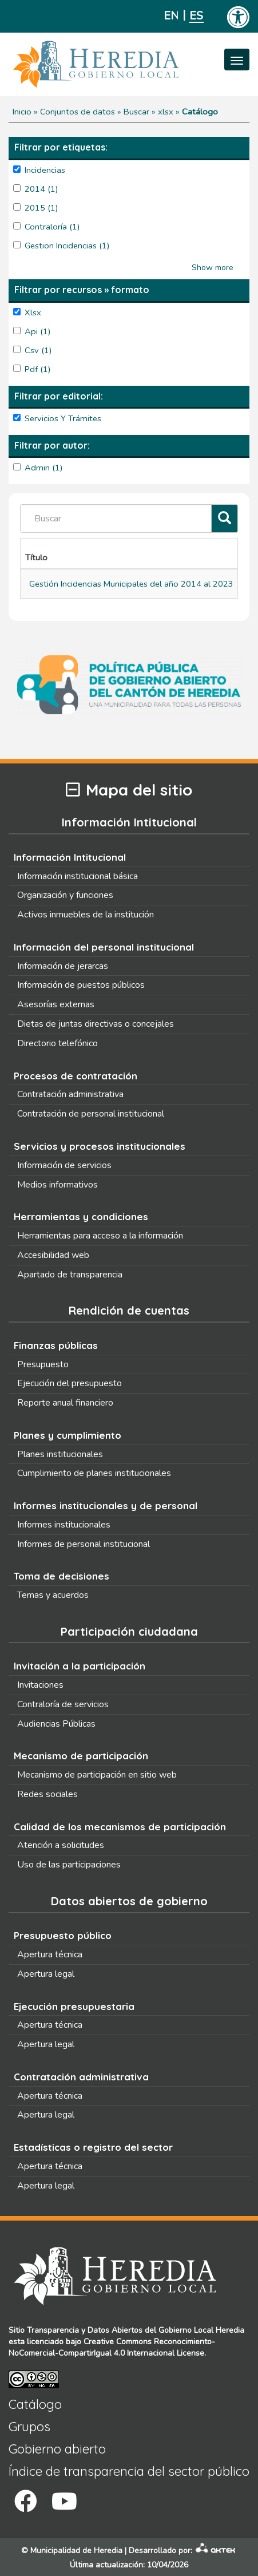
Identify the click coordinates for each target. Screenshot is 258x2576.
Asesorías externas (55, 1004)
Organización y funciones (65, 895)
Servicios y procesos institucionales (99, 1146)
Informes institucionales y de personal (105, 1505)
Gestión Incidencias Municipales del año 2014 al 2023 (131, 583)
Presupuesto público (63, 1935)
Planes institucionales (60, 1454)
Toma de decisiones (61, 1576)
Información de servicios (64, 1165)
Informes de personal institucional (83, 1544)
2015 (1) (41, 207)
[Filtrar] (224, 518)
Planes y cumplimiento (67, 1435)
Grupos (29, 2427)
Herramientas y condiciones (81, 1216)
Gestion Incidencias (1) (67, 245)
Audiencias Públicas (56, 1724)
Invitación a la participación (79, 1666)
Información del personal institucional (104, 947)
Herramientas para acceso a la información (100, 1235)
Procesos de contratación (75, 1076)
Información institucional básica (77, 876)
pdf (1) (38, 369)
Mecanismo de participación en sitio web (97, 1774)
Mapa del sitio (129, 790)
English (171, 15)
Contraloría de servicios (63, 1704)
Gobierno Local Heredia (201, 2330)
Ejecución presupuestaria (74, 2006)
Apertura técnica (49, 1954)
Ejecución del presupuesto (69, 1383)
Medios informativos (57, 1184)
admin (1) (44, 467)
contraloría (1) (52, 226)
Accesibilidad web (53, 1255)
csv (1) (38, 350)
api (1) (38, 331)
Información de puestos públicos (81, 985)
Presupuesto (43, 1364)
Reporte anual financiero (65, 1402)
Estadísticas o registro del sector (93, 2147)
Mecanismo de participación (81, 1756)
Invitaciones (40, 1685)
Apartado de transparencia (69, 1274)
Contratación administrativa (70, 1094)
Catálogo (35, 2404)
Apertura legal (45, 1974)
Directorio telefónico (57, 1043)
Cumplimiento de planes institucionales (94, 1473)
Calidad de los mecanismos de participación (120, 1827)
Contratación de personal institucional (90, 1113)
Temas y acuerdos (53, 1595)
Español (196, 15)
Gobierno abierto (57, 2449)
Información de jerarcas (62, 966)
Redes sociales (47, 1794)
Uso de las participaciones (69, 1864)
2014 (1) (41, 189)
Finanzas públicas (56, 1345)
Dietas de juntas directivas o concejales (95, 1024)
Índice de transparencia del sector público (129, 2471)
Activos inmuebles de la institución (85, 914)
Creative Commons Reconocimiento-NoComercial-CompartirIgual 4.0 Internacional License (112, 2347)
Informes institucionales (63, 1524)
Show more (212, 267)
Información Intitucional (70, 857)
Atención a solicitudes (60, 1845)
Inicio (22, 111)
